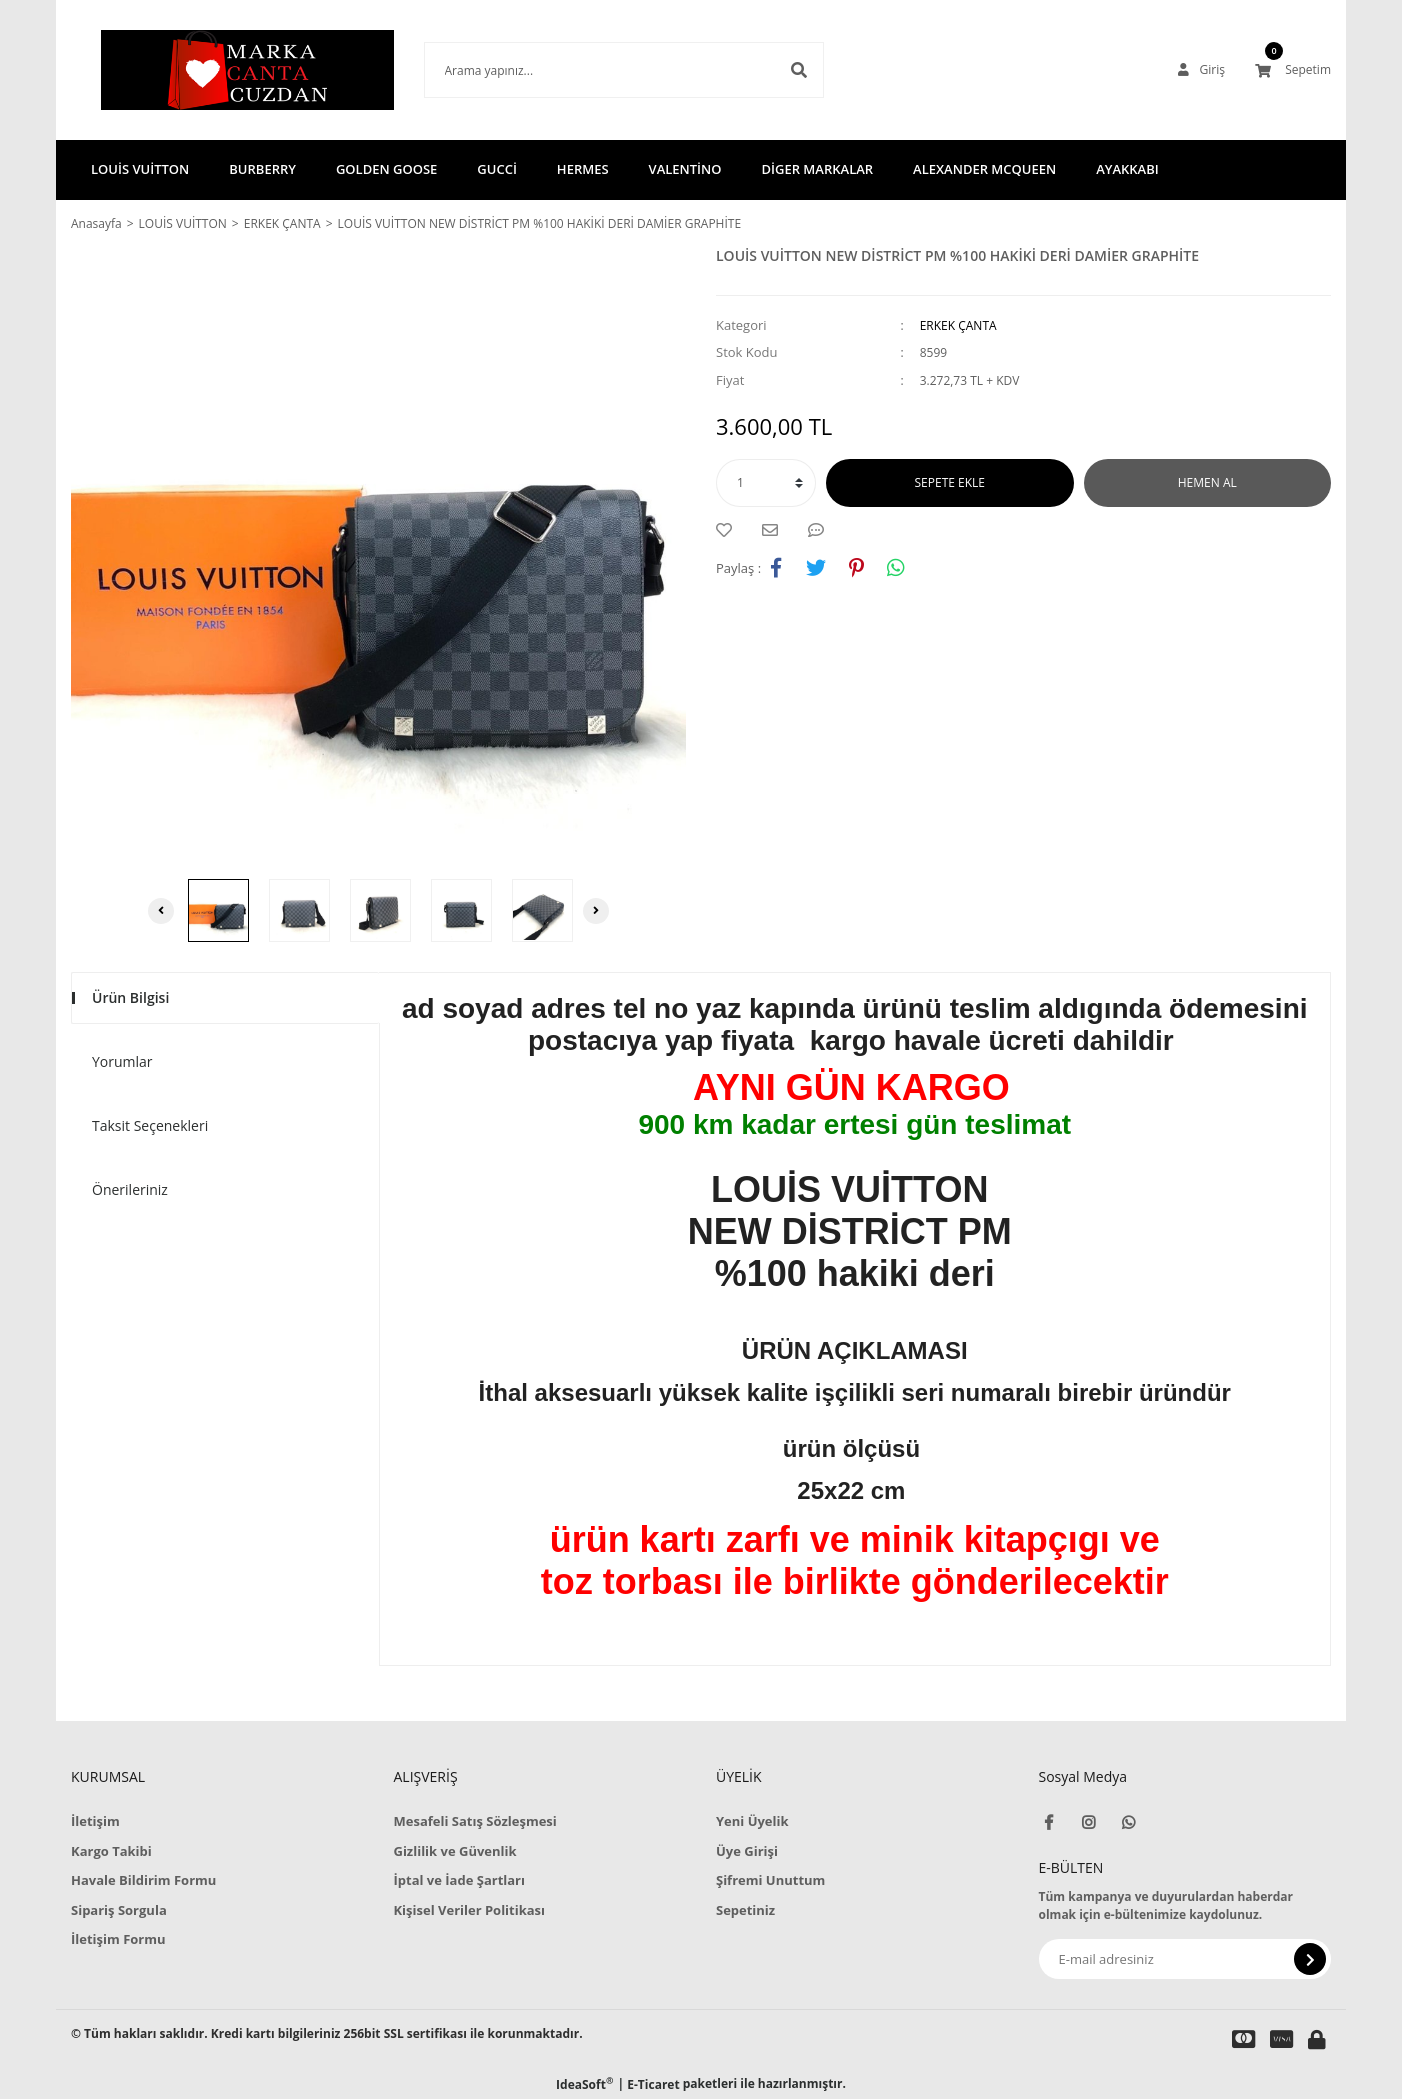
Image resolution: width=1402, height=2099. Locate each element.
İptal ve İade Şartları (459, 1880)
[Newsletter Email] (1185, 1959)
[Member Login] (1202, 70)
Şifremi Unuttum (770, 1880)
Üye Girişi (747, 1851)
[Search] (594, 70)
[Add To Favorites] (729, 530)
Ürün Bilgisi (130, 997)
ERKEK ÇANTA (958, 325)
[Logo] (217, 70)
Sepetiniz (745, 1910)
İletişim (95, 1821)
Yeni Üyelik (752, 1821)
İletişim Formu (118, 1939)
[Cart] (1293, 70)
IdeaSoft (584, 2084)
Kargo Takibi (111, 1851)
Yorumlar (122, 1061)
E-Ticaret (653, 2084)
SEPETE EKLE (950, 482)
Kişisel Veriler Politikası (469, 1910)
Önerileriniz (130, 1189)
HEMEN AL (1207, 482)
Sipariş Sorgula (119, 1910)
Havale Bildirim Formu (143, 1880)
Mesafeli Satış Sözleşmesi (474, 1821)
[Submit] (1310, 1959)
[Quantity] (766, 483)
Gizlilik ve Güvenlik (454, 1851)
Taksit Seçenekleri (150, 1125)
